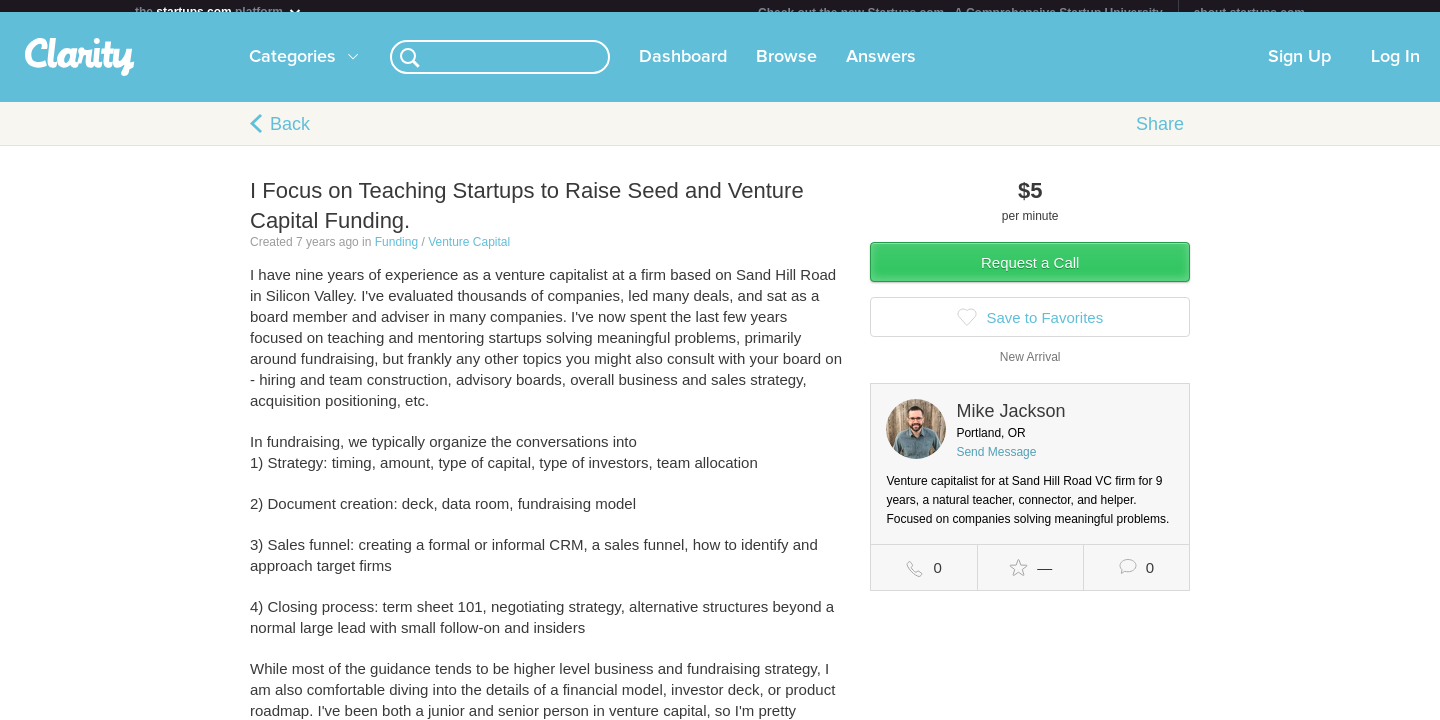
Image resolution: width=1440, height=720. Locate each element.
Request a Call (1030, 274)
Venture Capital (469, 254)
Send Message (996, 464)
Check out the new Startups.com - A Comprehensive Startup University (960, 13)
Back (290, 136)
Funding (396, 254)
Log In (1395, 69)
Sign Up (1299, 69)
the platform (219, 11)
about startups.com (1249, 13)
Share (1160, 136)
